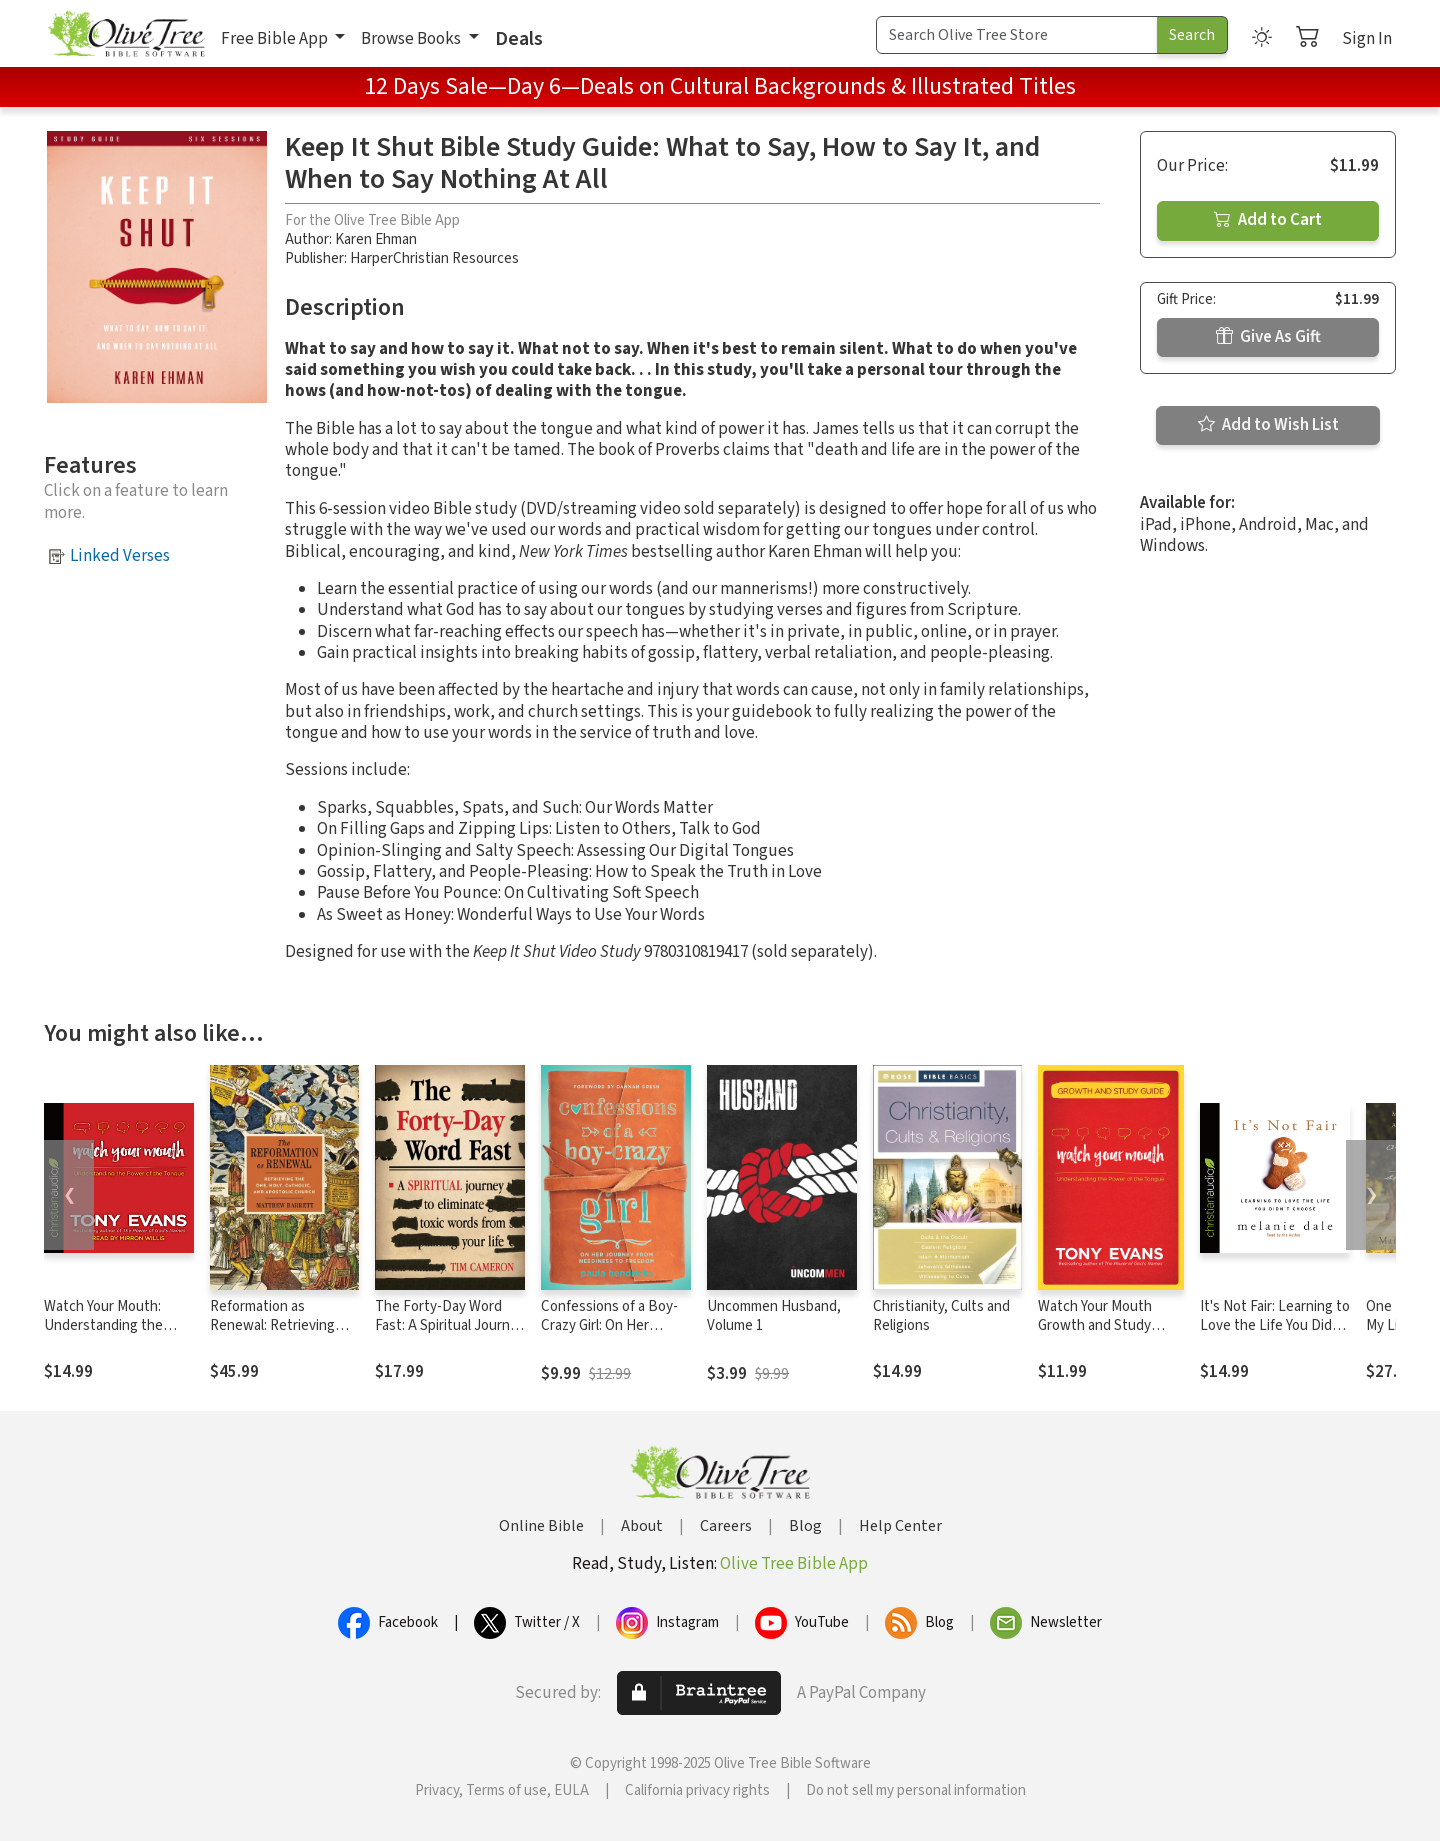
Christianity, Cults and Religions (941, 1316)
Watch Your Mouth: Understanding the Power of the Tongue (110, 1325)
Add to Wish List (1268, 425)
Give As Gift (1268, 337)
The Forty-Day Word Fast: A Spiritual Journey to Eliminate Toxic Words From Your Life (450, 1335)
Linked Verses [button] (120, 556)
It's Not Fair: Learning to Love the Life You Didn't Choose (1275, 1325)
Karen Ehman (376, 239)
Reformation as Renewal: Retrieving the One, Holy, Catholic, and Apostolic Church (283, 1335)
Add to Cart (1268, 220)
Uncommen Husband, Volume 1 (774, 1316)
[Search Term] (1017, 35)
